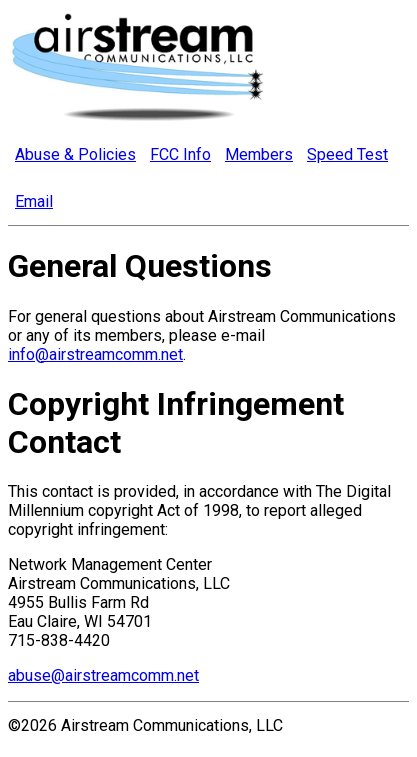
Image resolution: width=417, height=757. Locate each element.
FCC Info (180, 154)
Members (259, 154)
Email (34, 201)
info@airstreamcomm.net (95, 354)
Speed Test (347, 154)
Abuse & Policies (75, 154)
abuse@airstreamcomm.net (103, 675)
